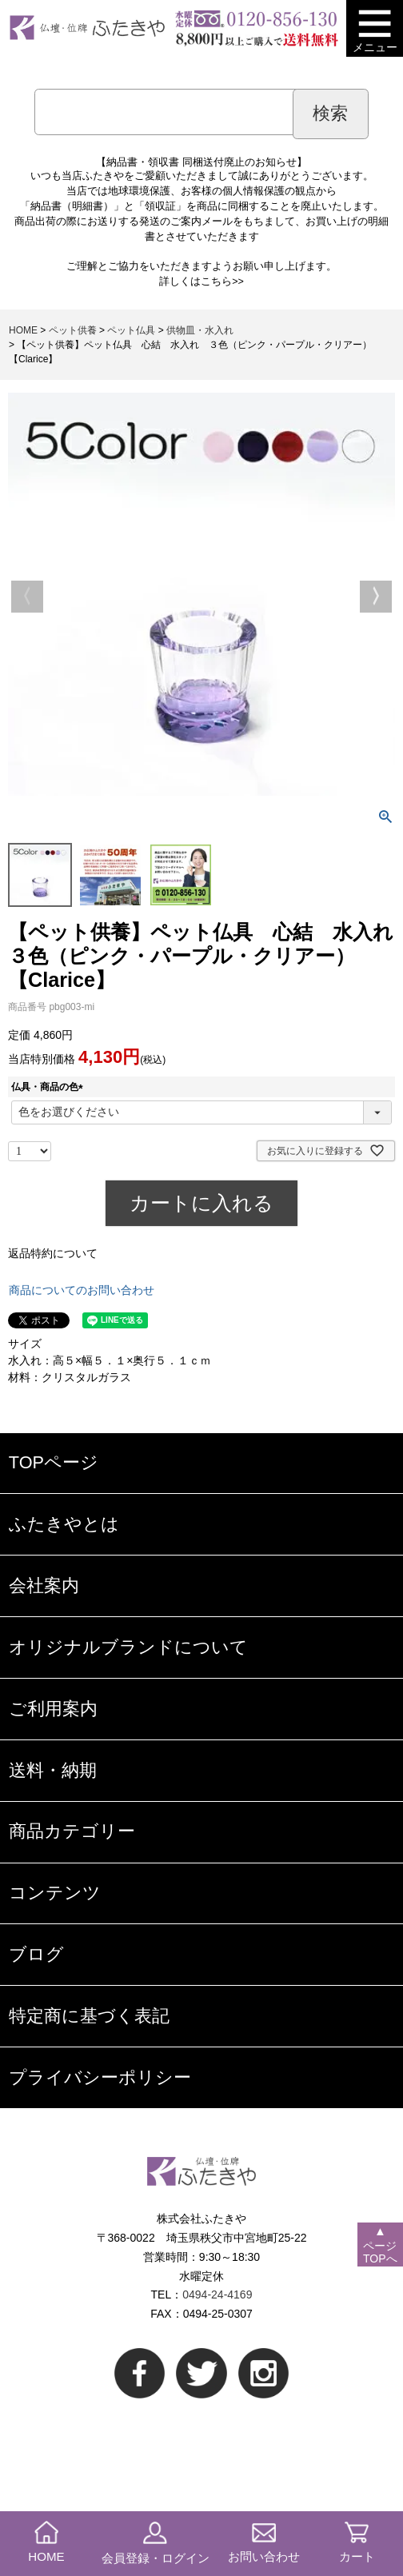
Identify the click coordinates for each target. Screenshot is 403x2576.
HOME (23, 330)
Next (376, 597)
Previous (27, 597)
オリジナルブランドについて (128, 1647)
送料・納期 (53, 1770)
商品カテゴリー (72, 1831)
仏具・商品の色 (49, 1086)
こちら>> (222, 281)
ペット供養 (73, 330)
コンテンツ (55, 1893)
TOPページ (53, 1462)
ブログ (36, 1954)
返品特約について (53, 1253)
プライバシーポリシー (100, 2077)
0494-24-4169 (217, 2294)
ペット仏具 (131, 330)
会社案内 (44, 1586)
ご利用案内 (53, 1709)
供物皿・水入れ (199, 330)
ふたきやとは (64, 1524)
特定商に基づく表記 (89, 2016)
